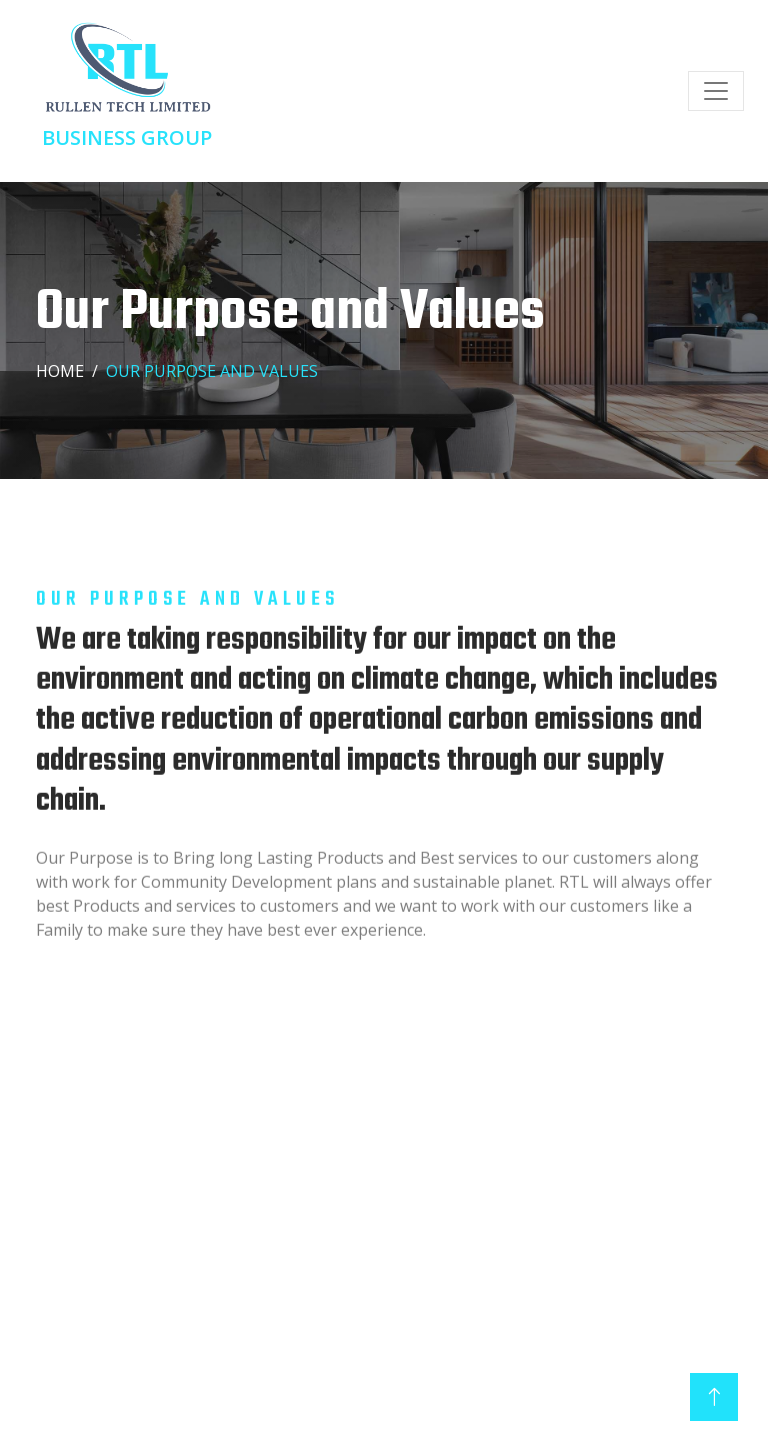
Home (60, 371)
